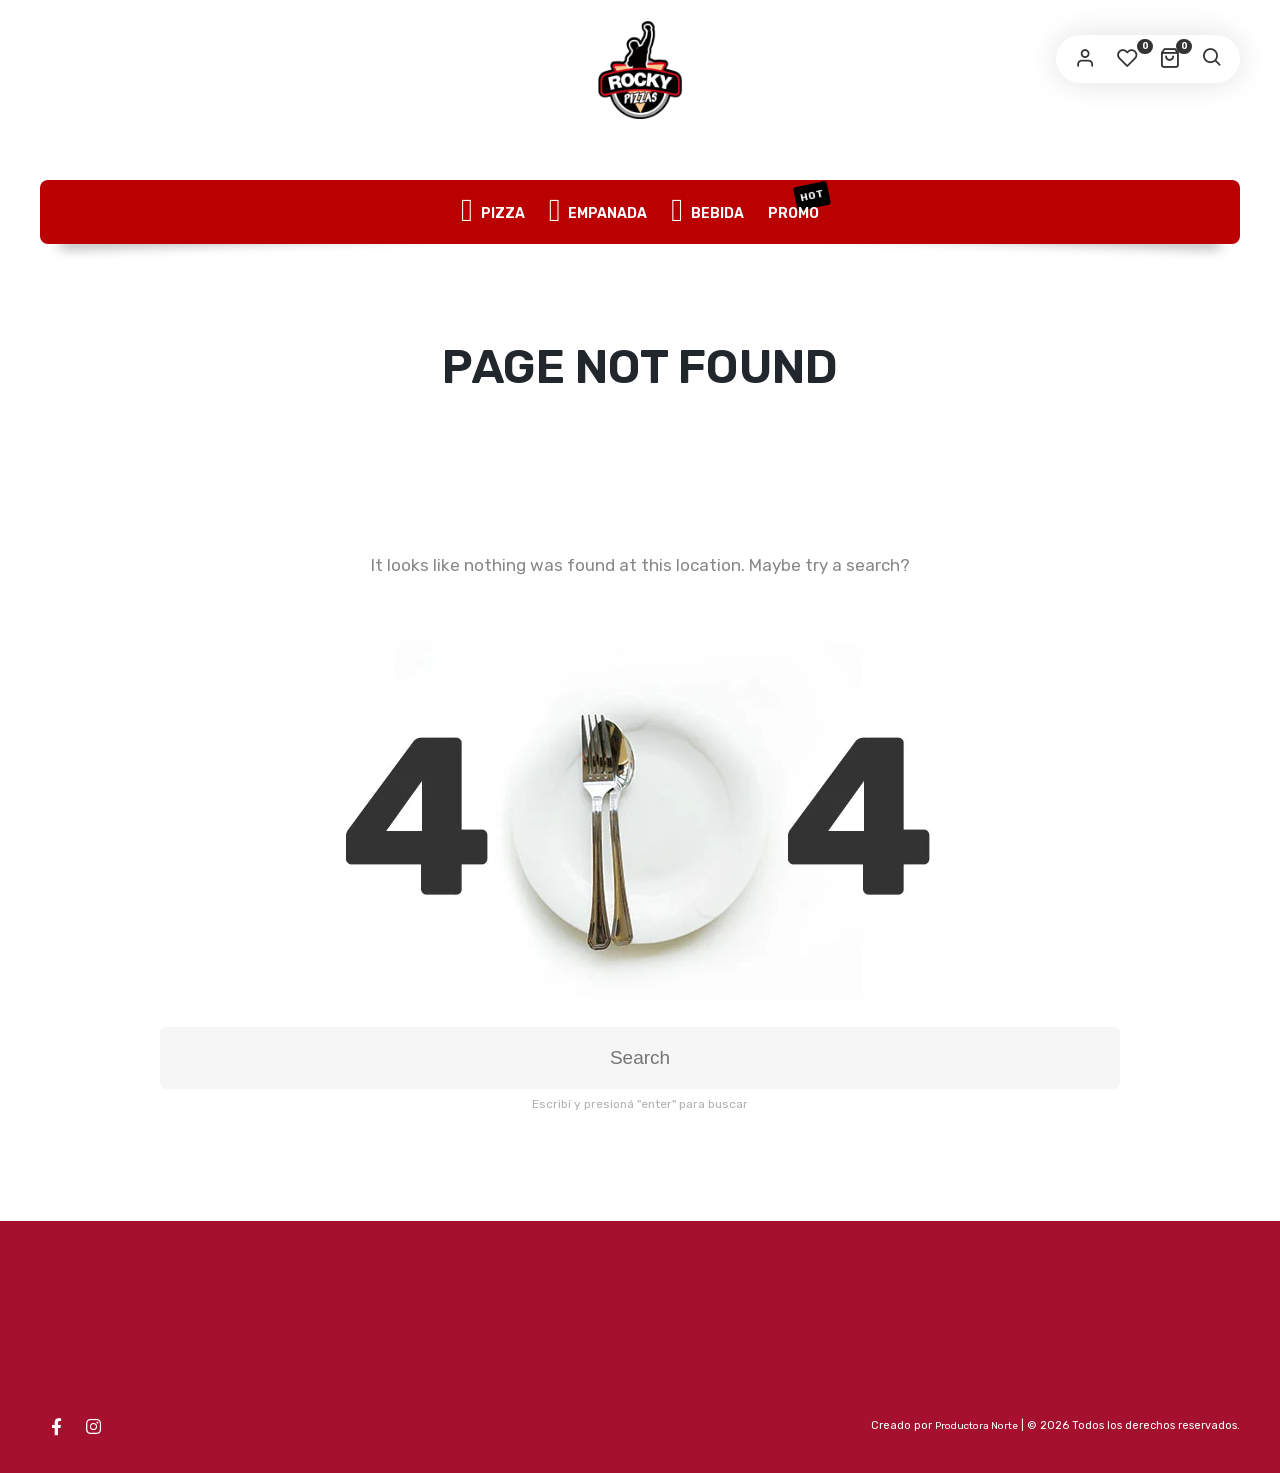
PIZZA (493, 212)
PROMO (798, 202)
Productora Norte (976, 1426)
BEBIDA (707, 212)
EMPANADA (598, 212)
